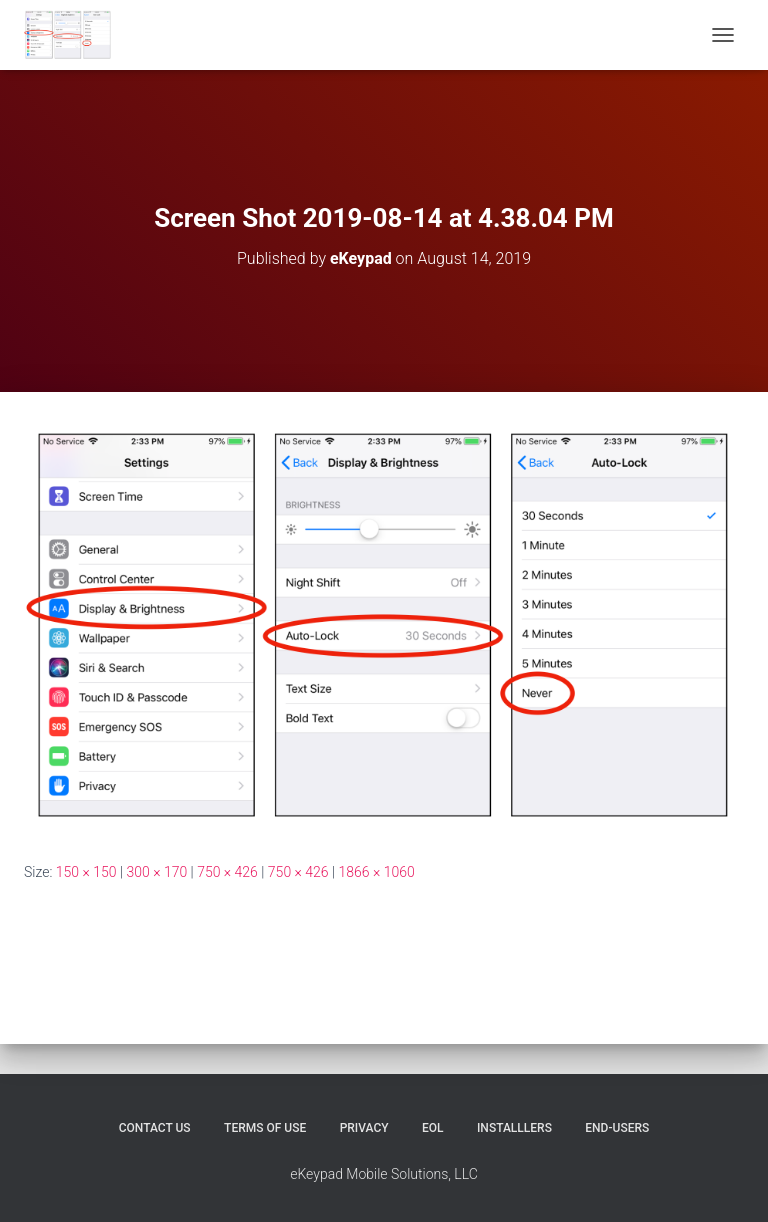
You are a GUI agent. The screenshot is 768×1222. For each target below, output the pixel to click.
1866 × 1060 (377, 872)
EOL (433, 1128)
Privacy (364, 1128)
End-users (617, 1128)
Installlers (514, 1128)
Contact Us (155, 1128)
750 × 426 (227, 872)
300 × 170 (156, 872)
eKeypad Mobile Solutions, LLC (384, 1174)
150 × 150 (86, 872)
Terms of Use (265, 1128)
